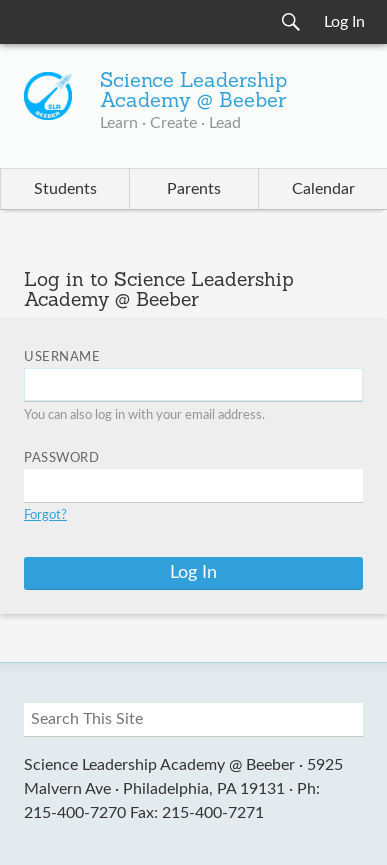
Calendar (323, 189)
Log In (344, 22)
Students (65, 189)
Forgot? (45, 515)
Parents (194, 189)
